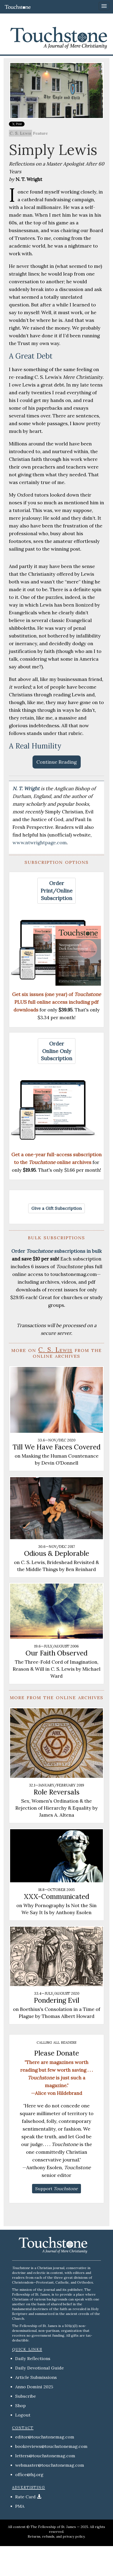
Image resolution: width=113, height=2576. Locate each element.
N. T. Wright (27, 788)
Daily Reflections (32, 2358)
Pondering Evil (56, 2000)
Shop (20, 2405)
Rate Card (25, 2497)
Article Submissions (36, 2377)
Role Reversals (56, 1792)
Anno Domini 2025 (34, 2386)
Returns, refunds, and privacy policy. (56, 2536)
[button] (56, 891)
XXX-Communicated (56, 1896)
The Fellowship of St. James (53, 2527)
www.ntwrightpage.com (40, 842)
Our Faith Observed (56, 1653)
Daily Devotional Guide (39, 2368)
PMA (19, 2506)
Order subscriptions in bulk (56, 1251)
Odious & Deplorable (56, 1553)
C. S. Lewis (20, 133)
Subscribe (25, 2396)
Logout (22, 2415)
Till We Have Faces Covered (56, 1447)
